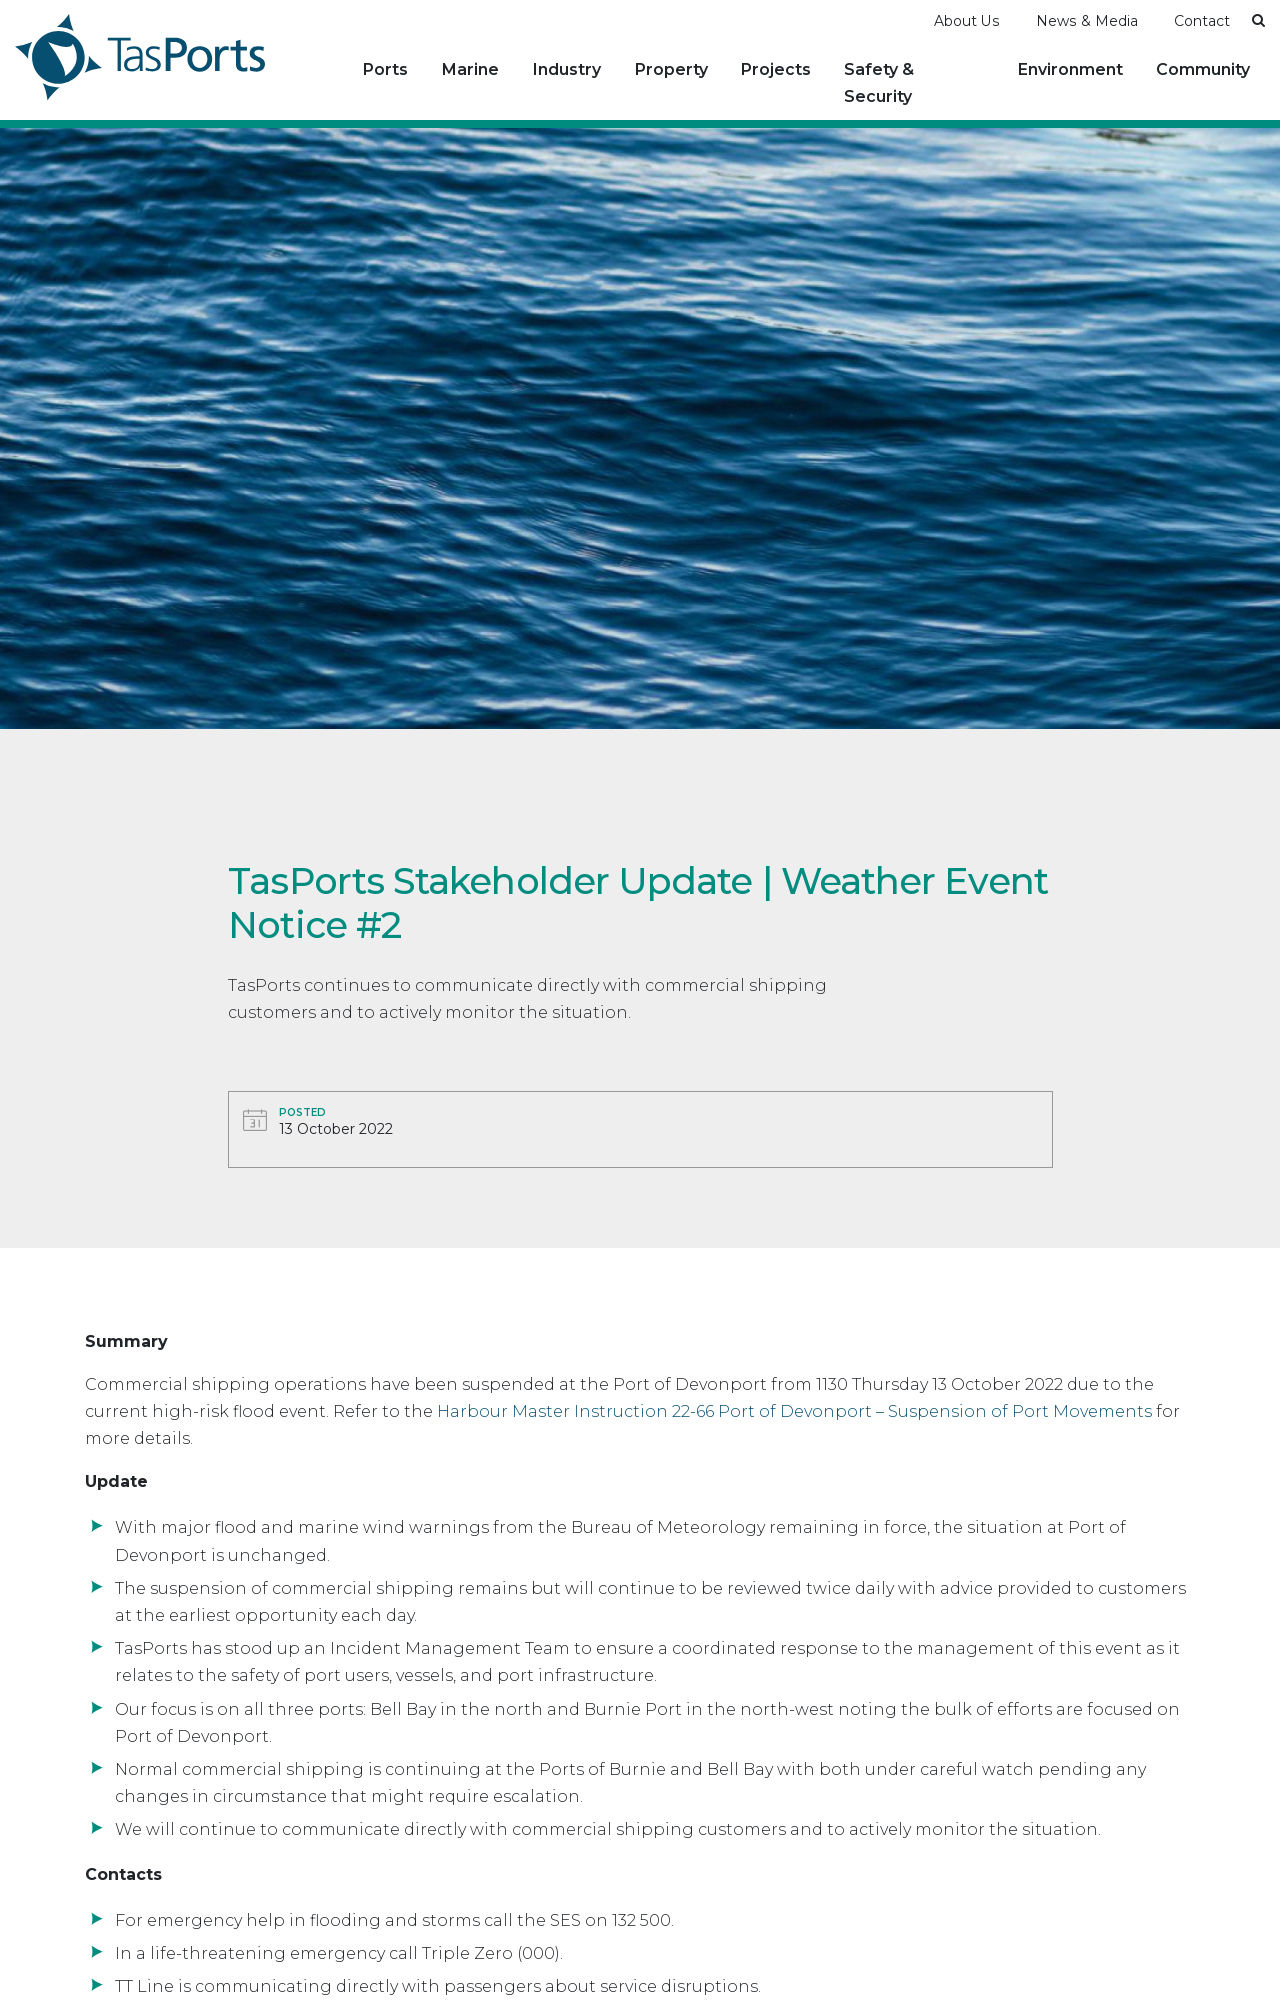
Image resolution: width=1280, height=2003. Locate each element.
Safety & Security (879, 83)
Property (671, 69)
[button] (1258, 20)
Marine (470, 69)
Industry (567, 69)
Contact (1202, 21)
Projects (776, 69)
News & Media (1087, 21)
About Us (967, 21)
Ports (385, 69)
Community (1203, 69)
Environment (1070, 69)
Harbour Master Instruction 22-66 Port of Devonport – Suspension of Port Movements (794, 1411)
